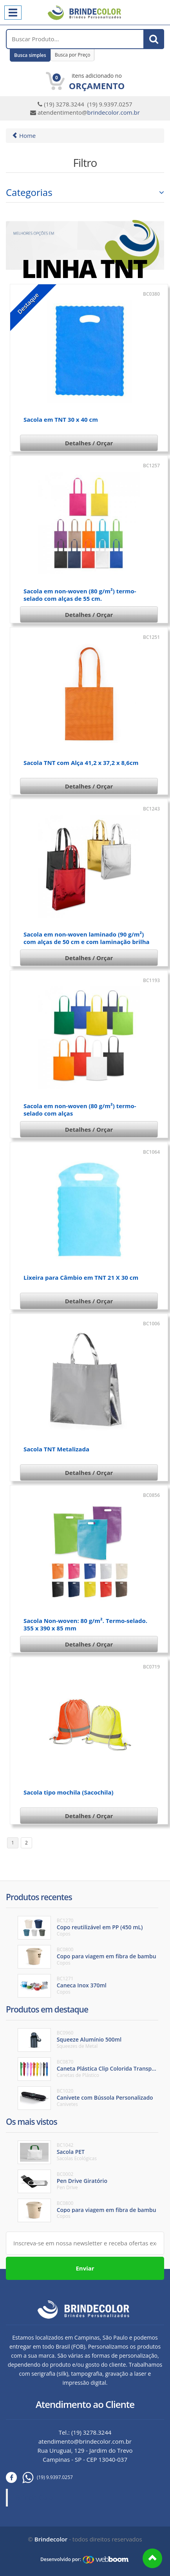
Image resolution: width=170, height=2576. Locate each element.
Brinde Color (36, 2497)
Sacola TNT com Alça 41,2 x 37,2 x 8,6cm (81, 763)
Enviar (85, 2268)
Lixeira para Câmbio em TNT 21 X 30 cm (81, 1277)
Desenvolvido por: (60, 2559)
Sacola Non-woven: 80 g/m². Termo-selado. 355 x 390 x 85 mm (85, 1624)
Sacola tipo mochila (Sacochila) (69, 1792)
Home (24, 135)
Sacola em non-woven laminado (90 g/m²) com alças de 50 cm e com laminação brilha (87, 938)
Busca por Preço (72, 54)
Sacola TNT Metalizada (56, 1449)
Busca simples (30, 55)
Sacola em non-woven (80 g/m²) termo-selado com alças (80, 1109)
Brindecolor (50, 2539)
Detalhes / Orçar (89, 443)
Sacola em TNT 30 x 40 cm (61, 419)
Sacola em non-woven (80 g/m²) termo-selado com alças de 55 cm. (80, 594)
